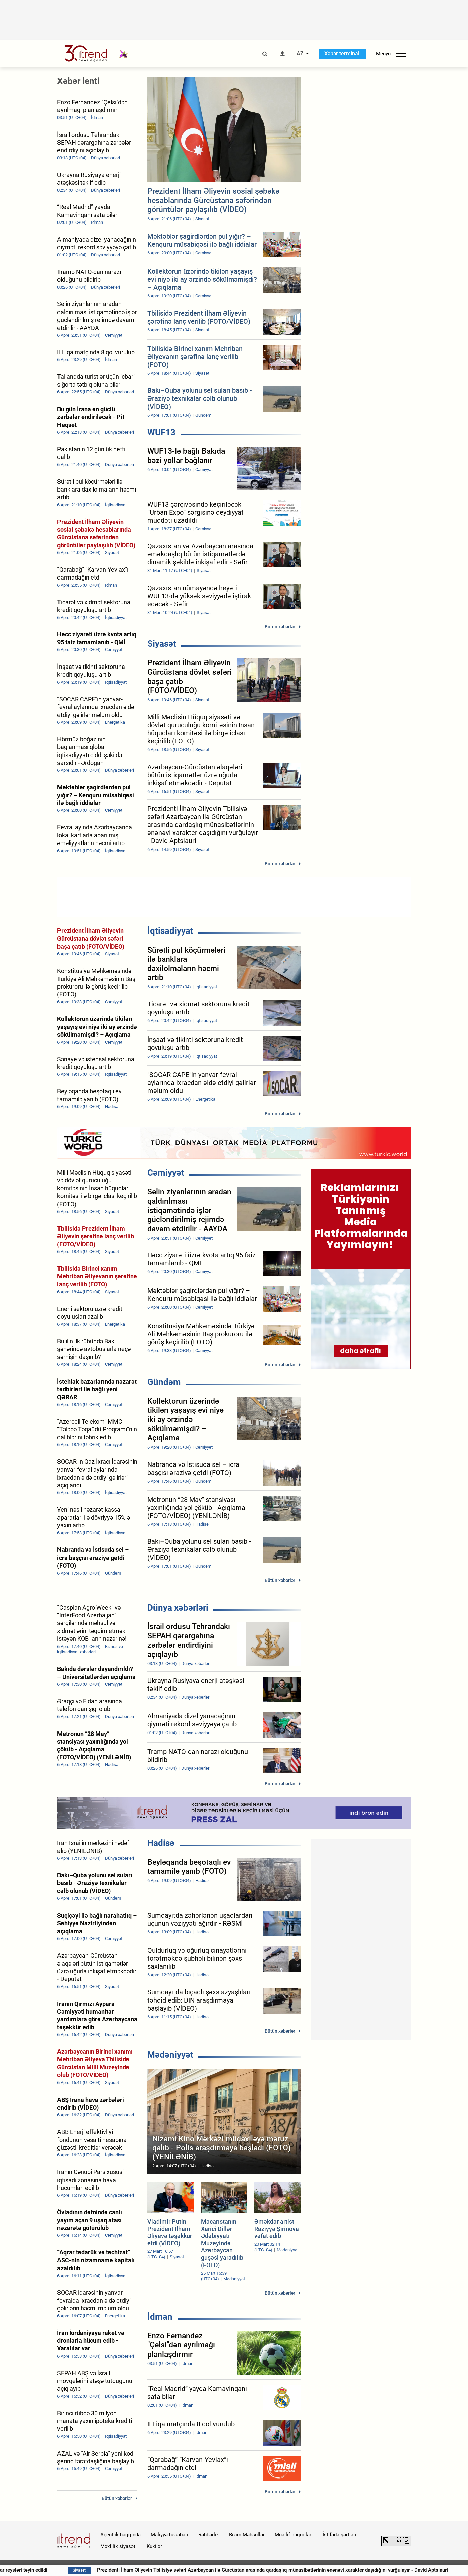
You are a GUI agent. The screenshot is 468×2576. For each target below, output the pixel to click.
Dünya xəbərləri (177, 1608)
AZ (300, 53)
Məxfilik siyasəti (118, 2546)
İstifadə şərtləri (339, 2534)
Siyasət (161, 644)
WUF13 (161, 432)
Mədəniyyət (170, 2055)
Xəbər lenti (78, 81)
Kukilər (154, 2546)
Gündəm (164, 1382)
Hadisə (160, 1843)
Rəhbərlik (208, 2534)
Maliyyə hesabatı (169, 2534)
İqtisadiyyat (170, 931)
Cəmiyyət (165, 1173)
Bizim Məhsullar (247, 2534)
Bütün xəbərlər (280, 626)
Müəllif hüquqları (294, 2534)
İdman (159, 2317)
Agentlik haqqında (120, 2534)
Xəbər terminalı (342, 53)
